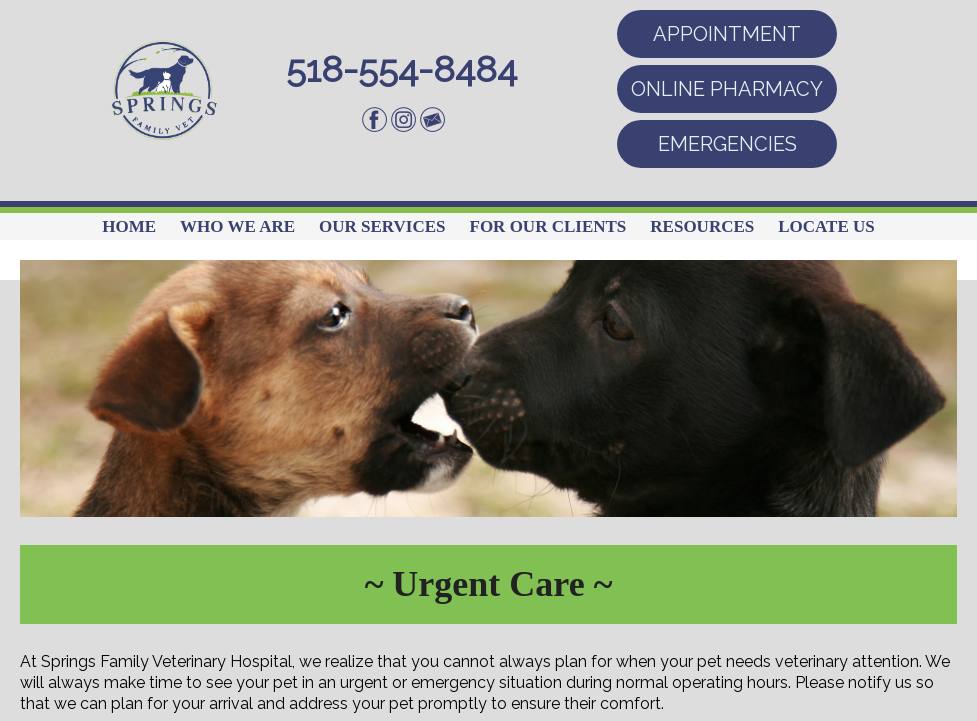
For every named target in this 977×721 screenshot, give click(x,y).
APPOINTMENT (727, 34)
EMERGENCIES (727, 144)
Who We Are (237, 226)
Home (129, 226)
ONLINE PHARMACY (727, 89)
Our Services (382, 226)
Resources (702, 226)
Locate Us (826, 226)
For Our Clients (548, 226)
